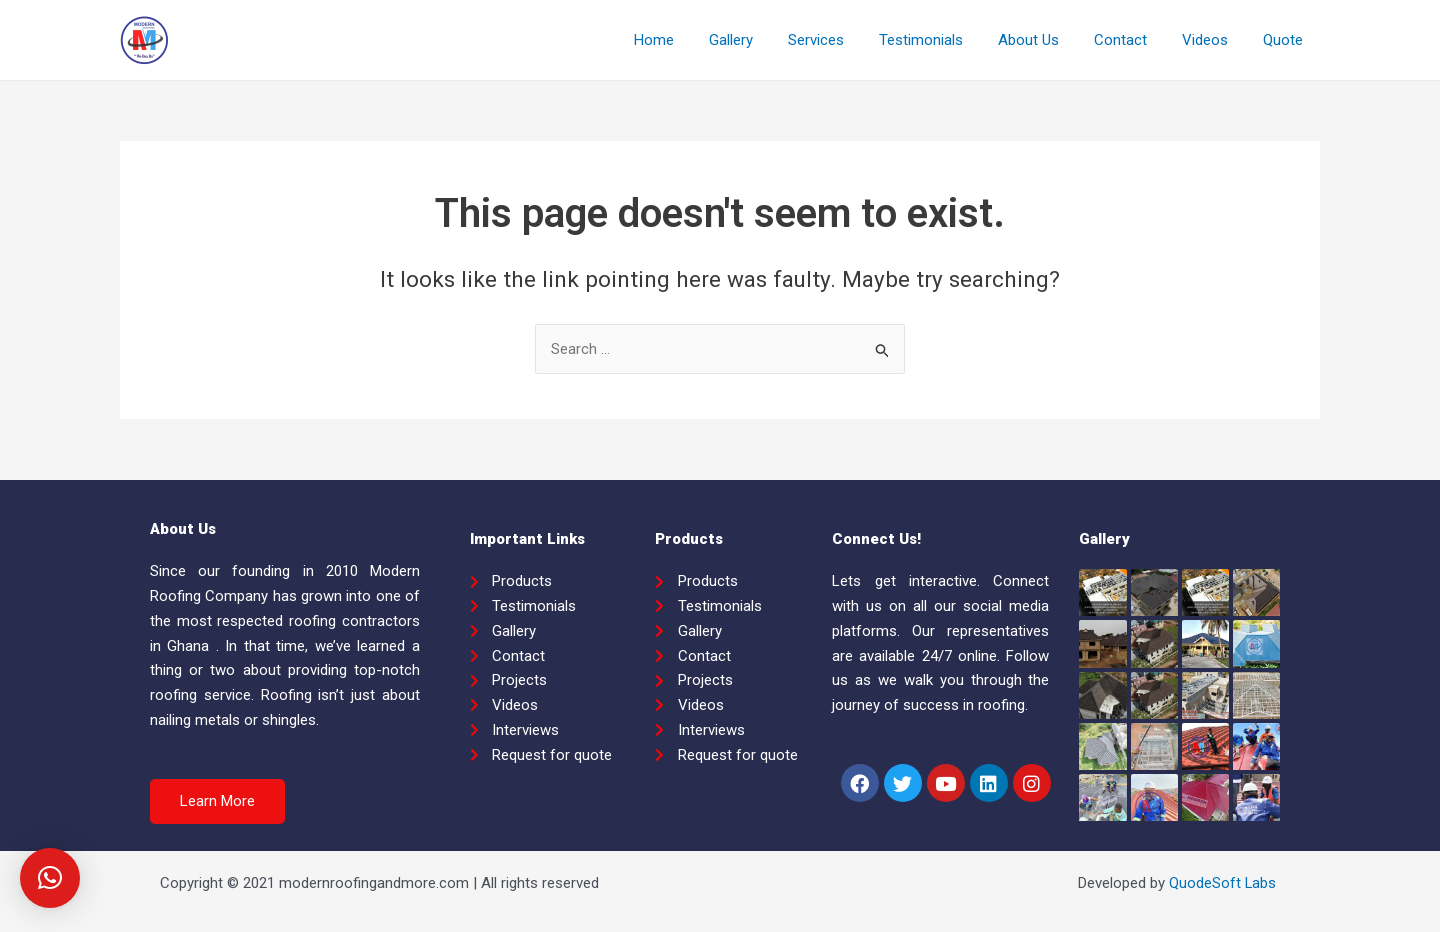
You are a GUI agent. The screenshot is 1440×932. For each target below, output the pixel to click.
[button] (217, 801)
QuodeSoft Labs (1222, 883)
